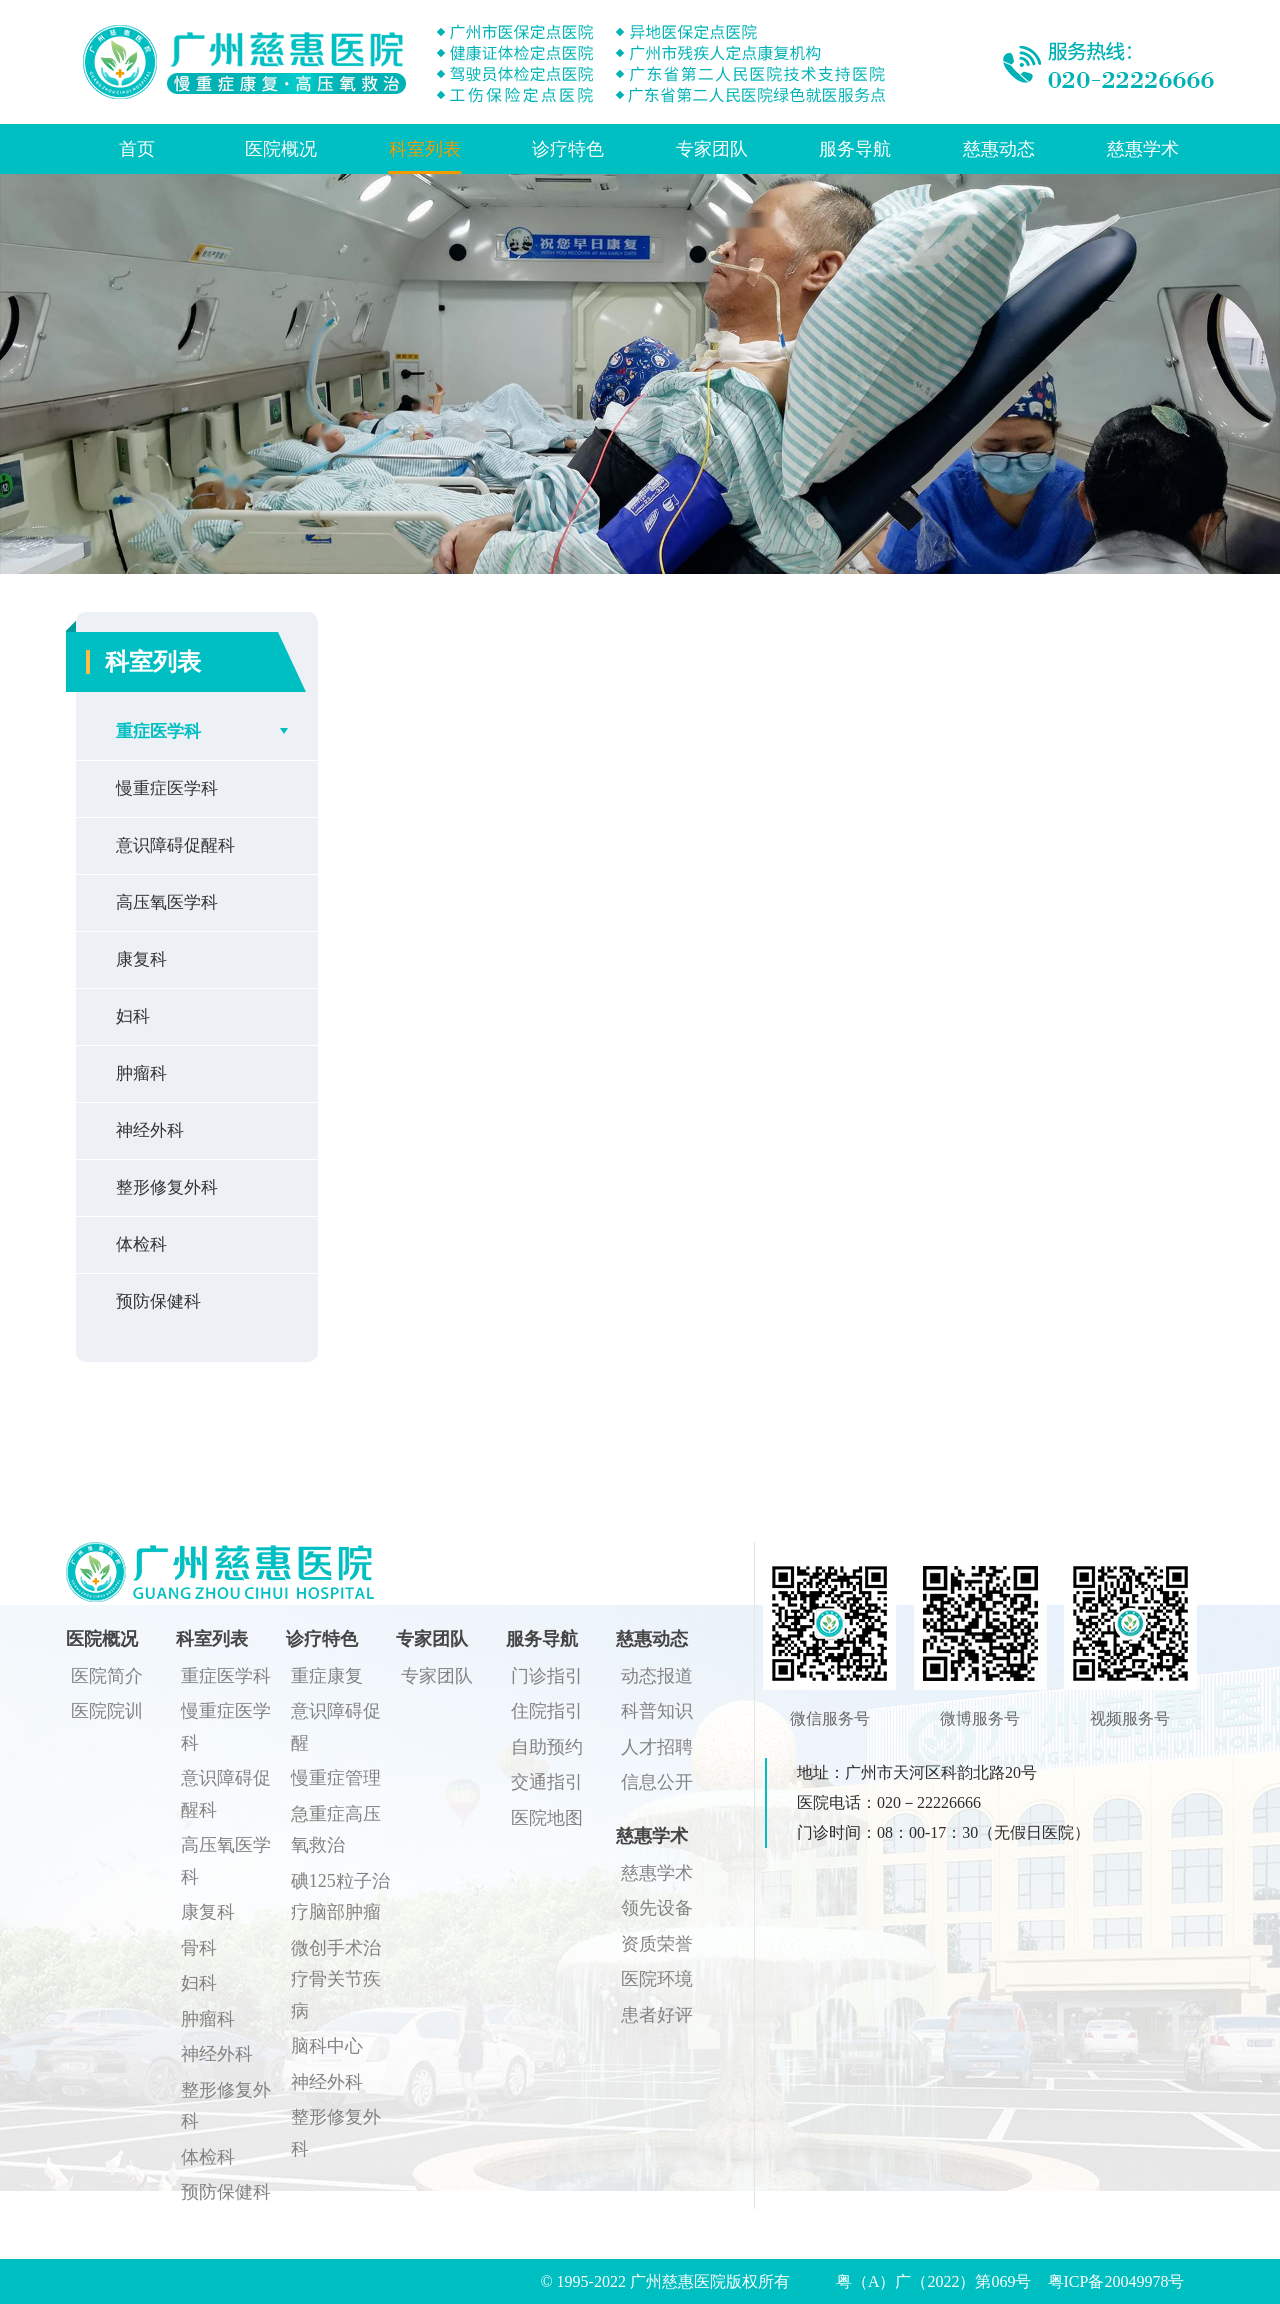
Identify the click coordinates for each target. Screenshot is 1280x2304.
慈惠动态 (999, 149)
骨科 (199, 1948)
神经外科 (150, 1130)
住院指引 (547, 1711)
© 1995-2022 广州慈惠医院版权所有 (672, 2281)
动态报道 (657, 1676)
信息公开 (657, 1782)
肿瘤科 (141, 1073)
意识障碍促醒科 (175, 845)
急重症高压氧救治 (336, 1830)
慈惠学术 (1143, 149)
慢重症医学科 (167, 788)
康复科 (141, 959)
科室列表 (425, 149)
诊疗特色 (568, 149)
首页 (137, 149)
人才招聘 (657, 1747)
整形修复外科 (167, 1187)
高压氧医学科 (167, 902)
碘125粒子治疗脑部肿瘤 (340, 1897)
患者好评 (657, 2015)
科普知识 (657, 1711)
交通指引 (547, 1782)
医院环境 (657, 1979)
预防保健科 (158, 1301)
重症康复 (327, 1676)
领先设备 (657, 1908)
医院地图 (547, 1818)
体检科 (141, 1244)
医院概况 (281, 149)
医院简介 (107, 1676)
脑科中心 (327, 2046)
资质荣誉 (657, 1944)
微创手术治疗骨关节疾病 (336, 1979)
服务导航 (855, 149)
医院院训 (107, 1711)
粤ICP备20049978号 (1116, 2281)
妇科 (133, 1016)
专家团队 (712, 149)
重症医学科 (158, 731)
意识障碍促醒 (336, 1727)
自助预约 (547, 1747)
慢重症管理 (336, 1778)
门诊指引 (547, 1676)
